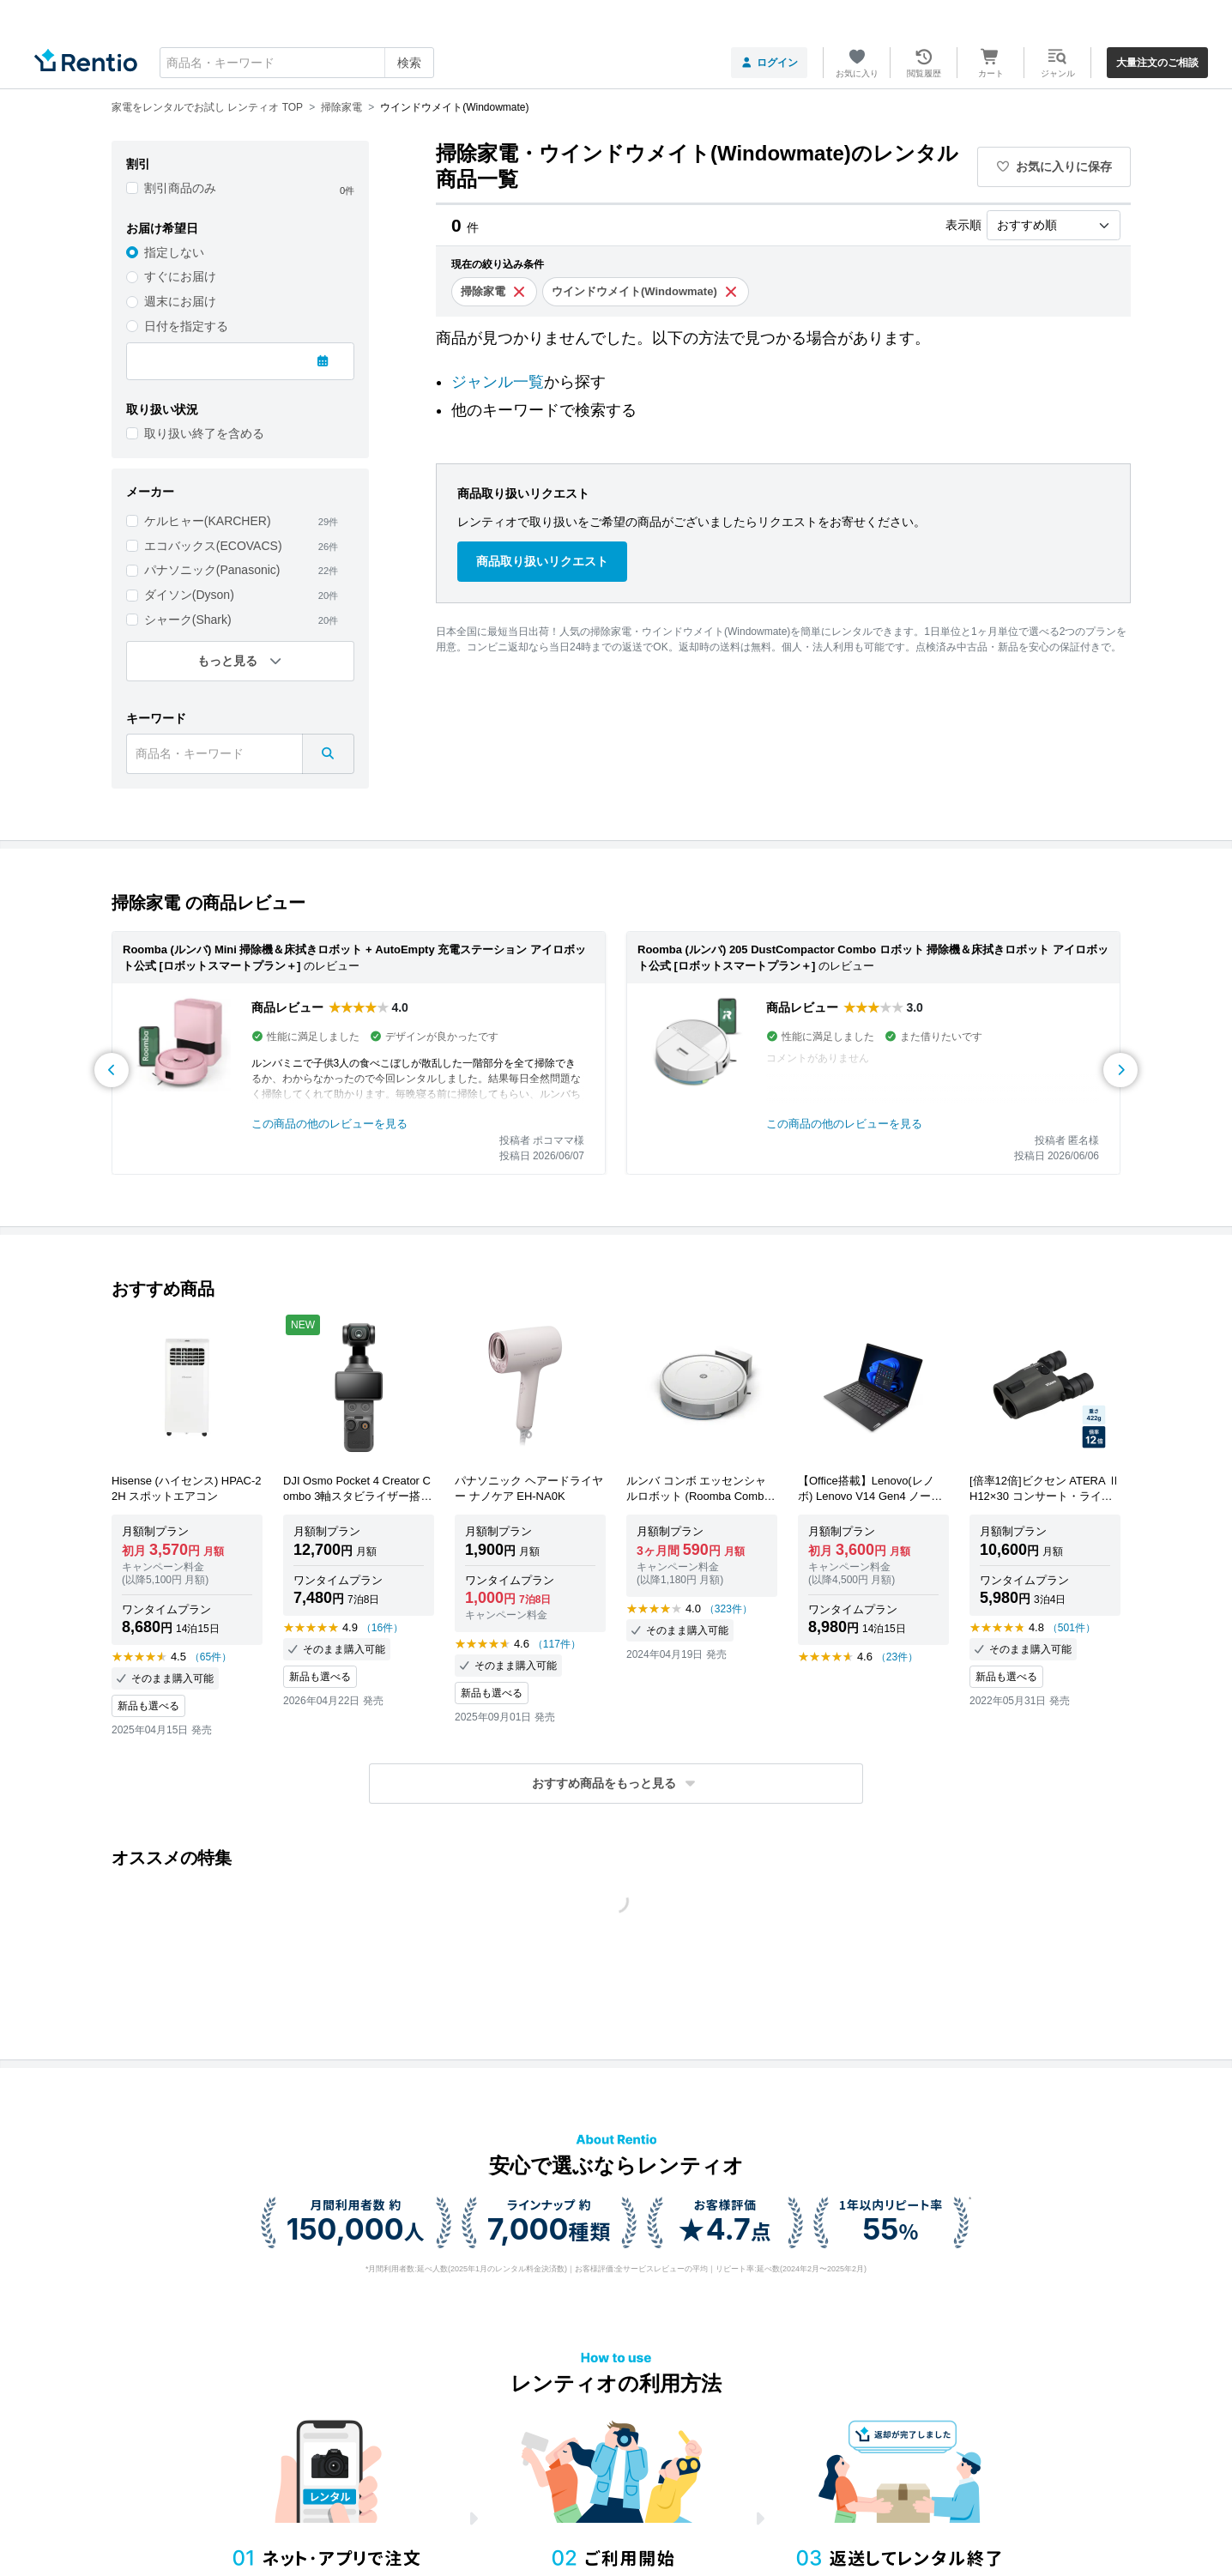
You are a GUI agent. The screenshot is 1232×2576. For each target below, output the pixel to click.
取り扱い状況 (162, 409)
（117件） (557, 1644)
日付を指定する (186, 326)
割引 (138, 164)
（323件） (728, 1609)
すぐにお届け (180, 276)
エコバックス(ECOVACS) (213, 546)
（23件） (897, 1657)
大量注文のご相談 (1157, 63)
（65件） (211, 1657)
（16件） (382, 1628)
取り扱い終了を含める (204, 433)
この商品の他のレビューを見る (329, 1123)
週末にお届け (180, 301)
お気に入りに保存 (1054, 166)
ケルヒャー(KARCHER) (207, 521)
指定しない (174, 252)
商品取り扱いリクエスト (542, 561)
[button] (616, 1783)
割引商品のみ (180, 188)
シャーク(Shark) (188, 619)
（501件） (1072, 1628)
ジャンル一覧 (497, 381)
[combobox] (297, 62)
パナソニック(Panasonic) (212, 570)
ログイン (769, 63)
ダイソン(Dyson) (189, 595)
